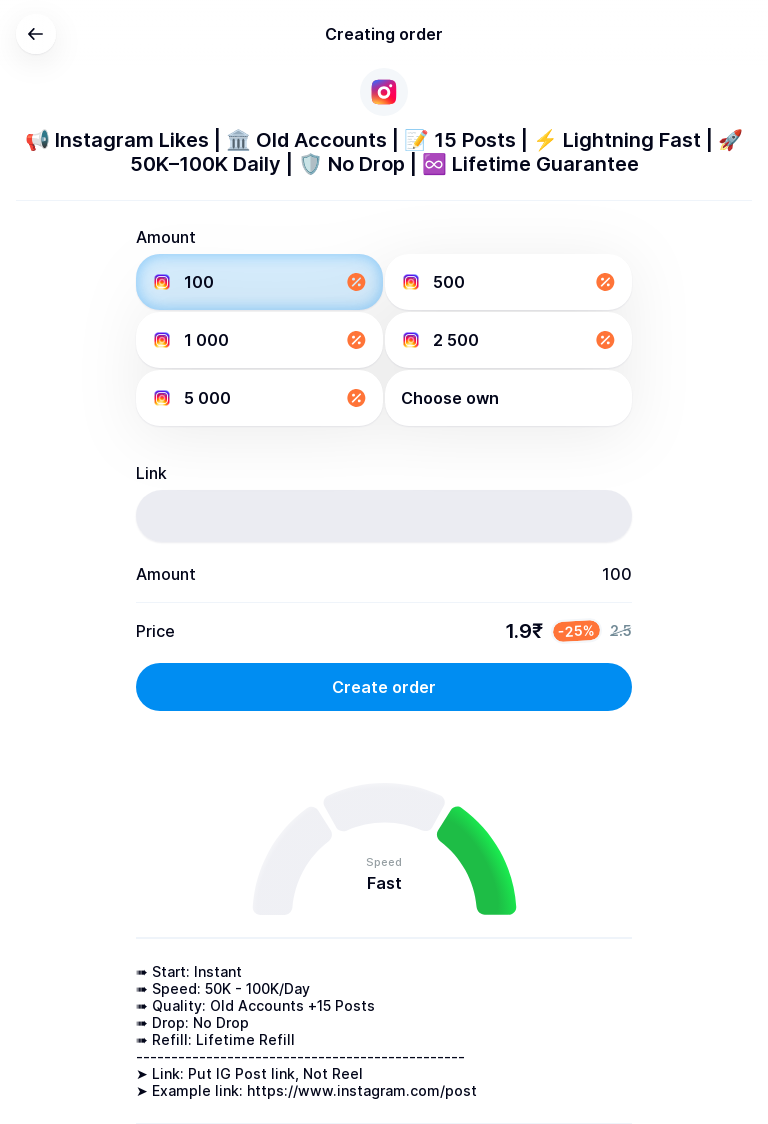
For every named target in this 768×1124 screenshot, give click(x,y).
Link (151, 473)
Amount (166, 237)
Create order (384, 687)
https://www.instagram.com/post (362, 1090)
